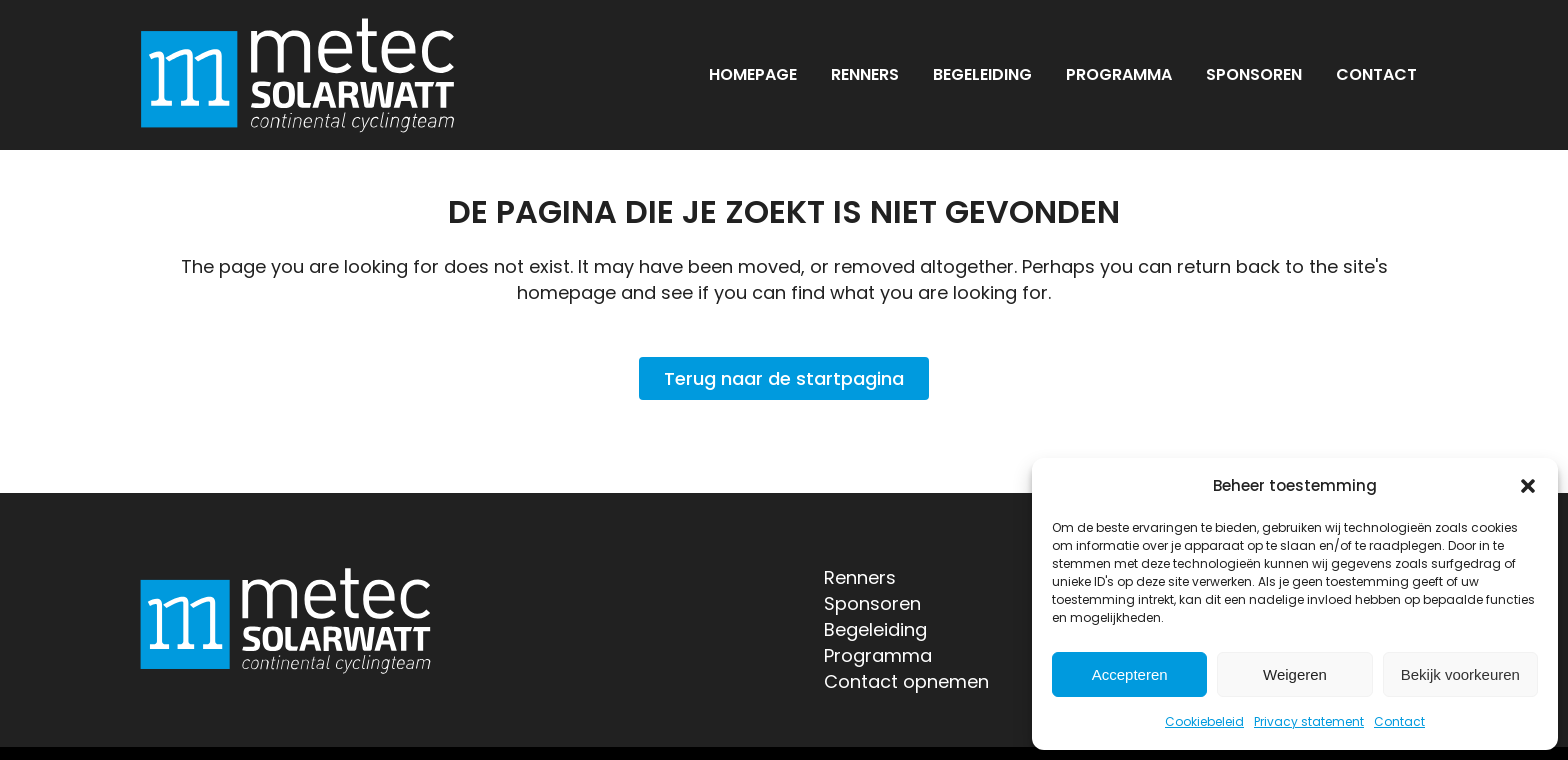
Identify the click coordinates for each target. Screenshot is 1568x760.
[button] (1528, 486)
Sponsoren (872, 603)
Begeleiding (875, 629)
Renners (860, 577)
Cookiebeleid (1204, 721)
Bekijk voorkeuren (1460, 674)
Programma (878, 655)
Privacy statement (1309, 721)
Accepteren (1130, 674)
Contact (1399, 721)
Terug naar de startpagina (784, 378)
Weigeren (1295, 674)
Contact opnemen (906, 681)
